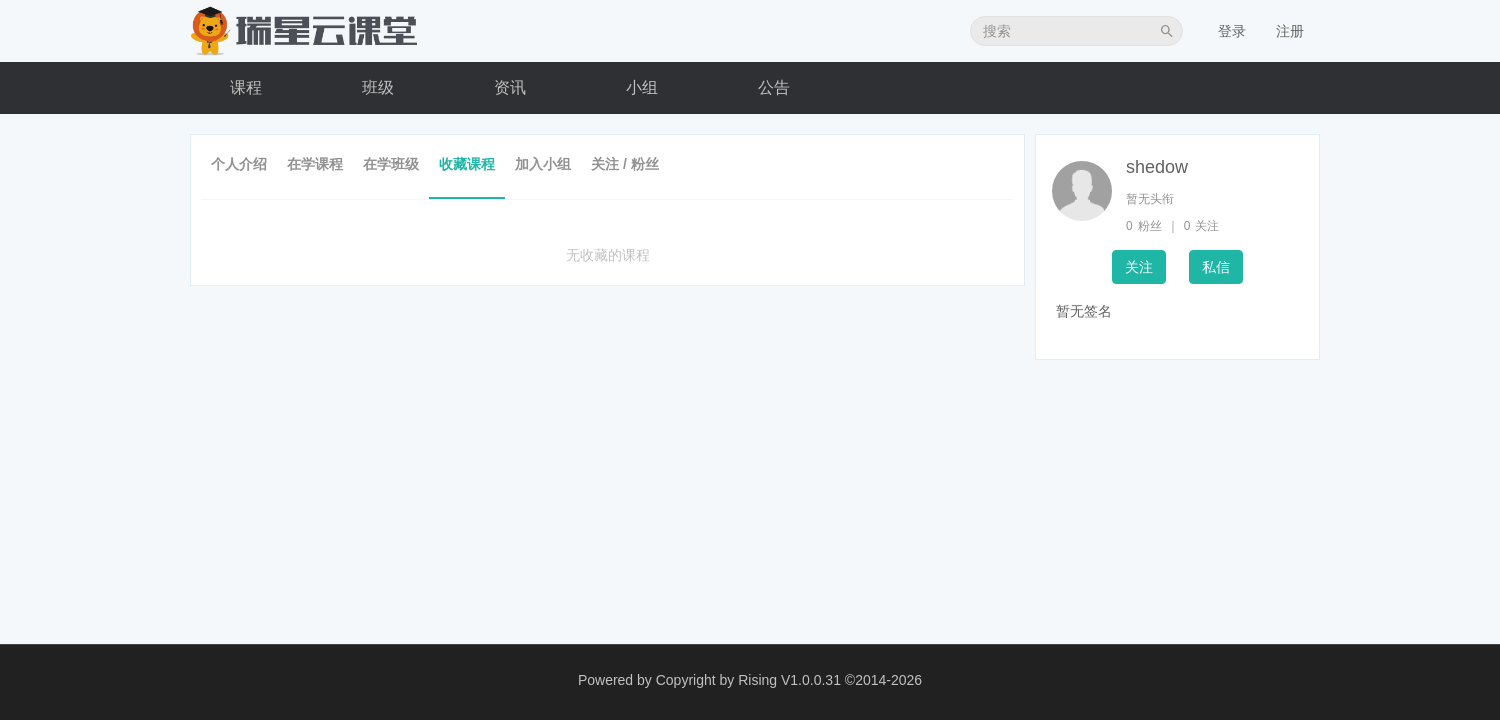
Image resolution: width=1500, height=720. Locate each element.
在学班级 (391, 164)
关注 (1139, 267)
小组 (642, 87)
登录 (1232, 31)
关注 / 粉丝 (625, 164)
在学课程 (315, 164)
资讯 (510, 87)
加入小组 (543, 164)
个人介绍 (239, 164)
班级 (378, 87)
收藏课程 (467, 164)
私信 (1216, 267)
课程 (246, 87)
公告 (774, 87)
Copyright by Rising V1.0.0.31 (748, 680)
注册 (1290, 31)
